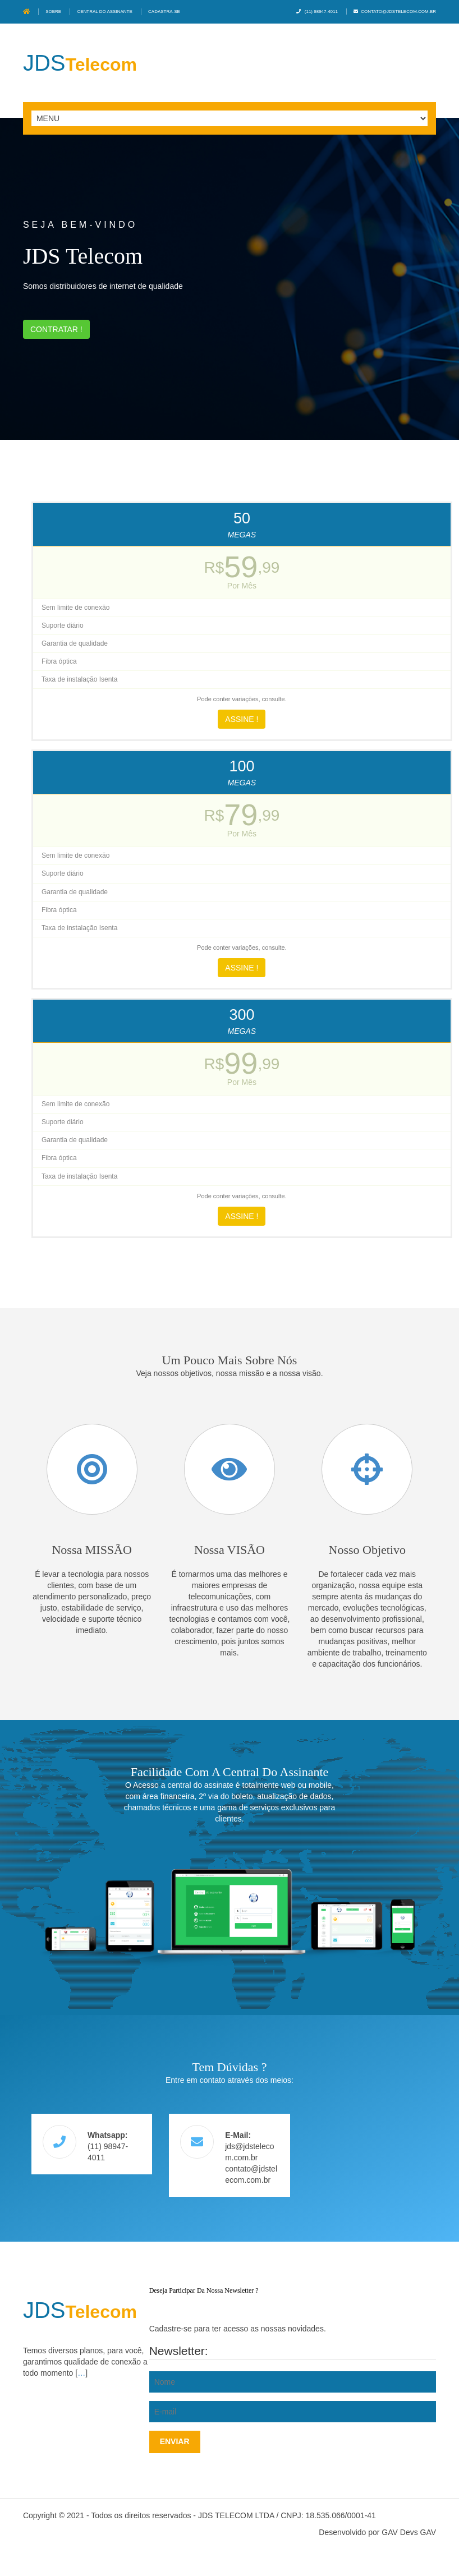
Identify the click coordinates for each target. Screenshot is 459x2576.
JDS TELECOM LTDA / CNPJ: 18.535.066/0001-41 (287, 2515)
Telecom (80, 64)
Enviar (175, 2441)
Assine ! (241, 719)
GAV (428, 2532)
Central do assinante (104, 11)
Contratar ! (56, 329)
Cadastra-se (164, 11)
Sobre (53, 11)
